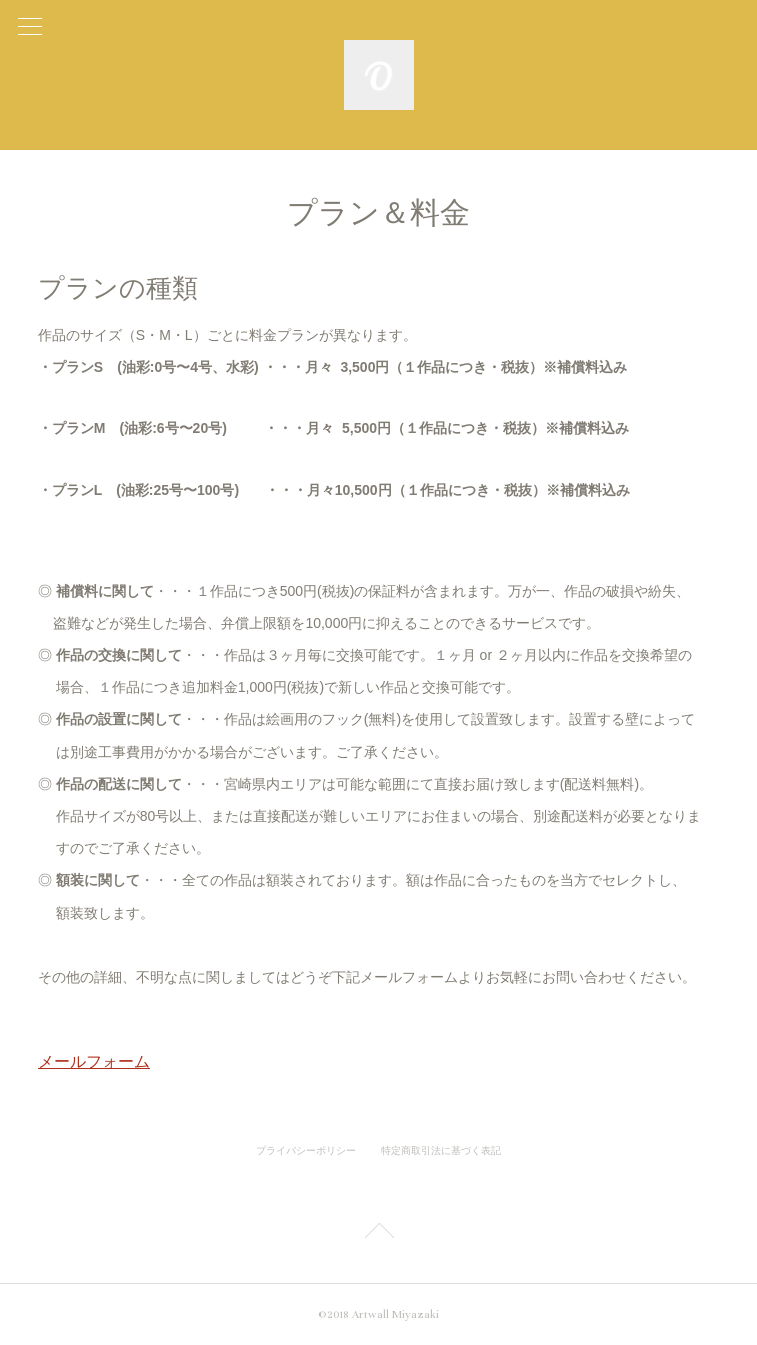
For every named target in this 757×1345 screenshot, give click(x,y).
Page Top (378, 1234)
